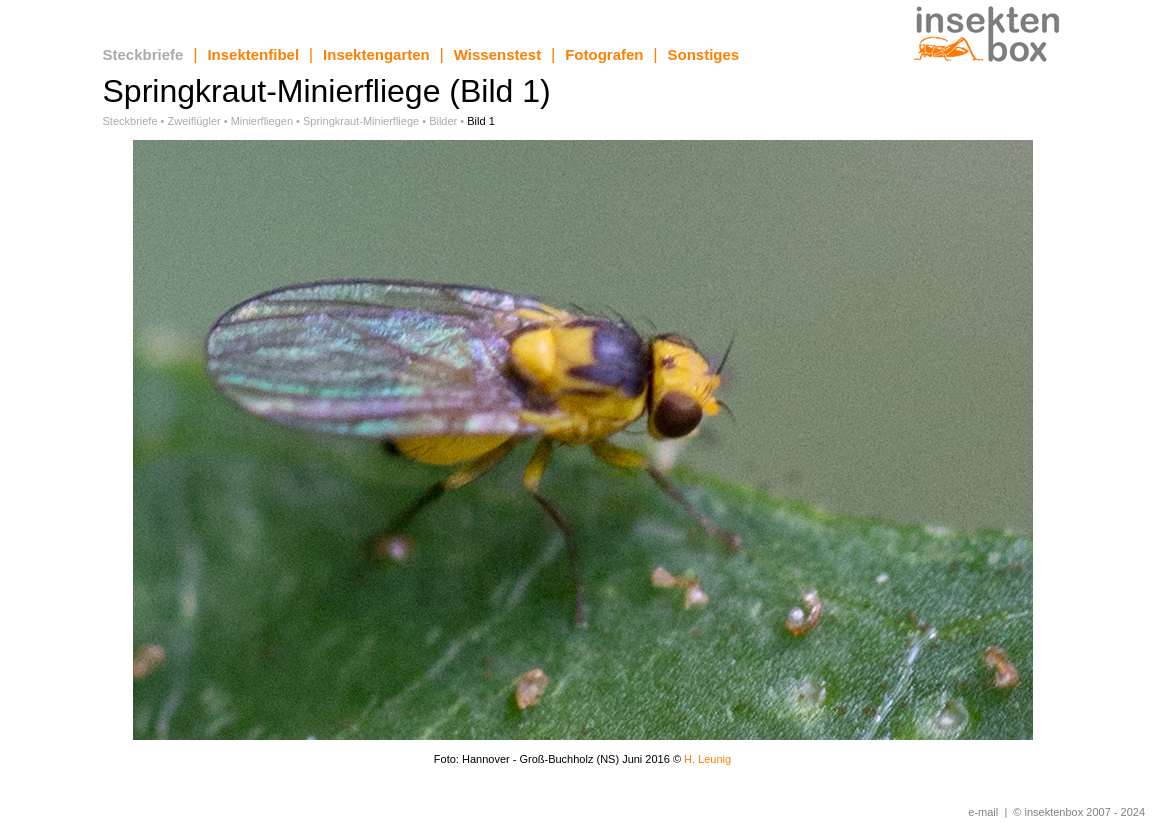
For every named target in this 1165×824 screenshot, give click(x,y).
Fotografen (604, 54)
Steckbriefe (143, 54)
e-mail (983, 812)
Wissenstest (497, 54)
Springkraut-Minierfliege (361, 121)
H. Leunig (707, 759)
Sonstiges (704, 54)
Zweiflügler (194, 121)
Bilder (443, 121)
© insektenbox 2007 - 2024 (1079, 812)
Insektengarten (376, 54)
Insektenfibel (253, 54)
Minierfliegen (262, 121)
